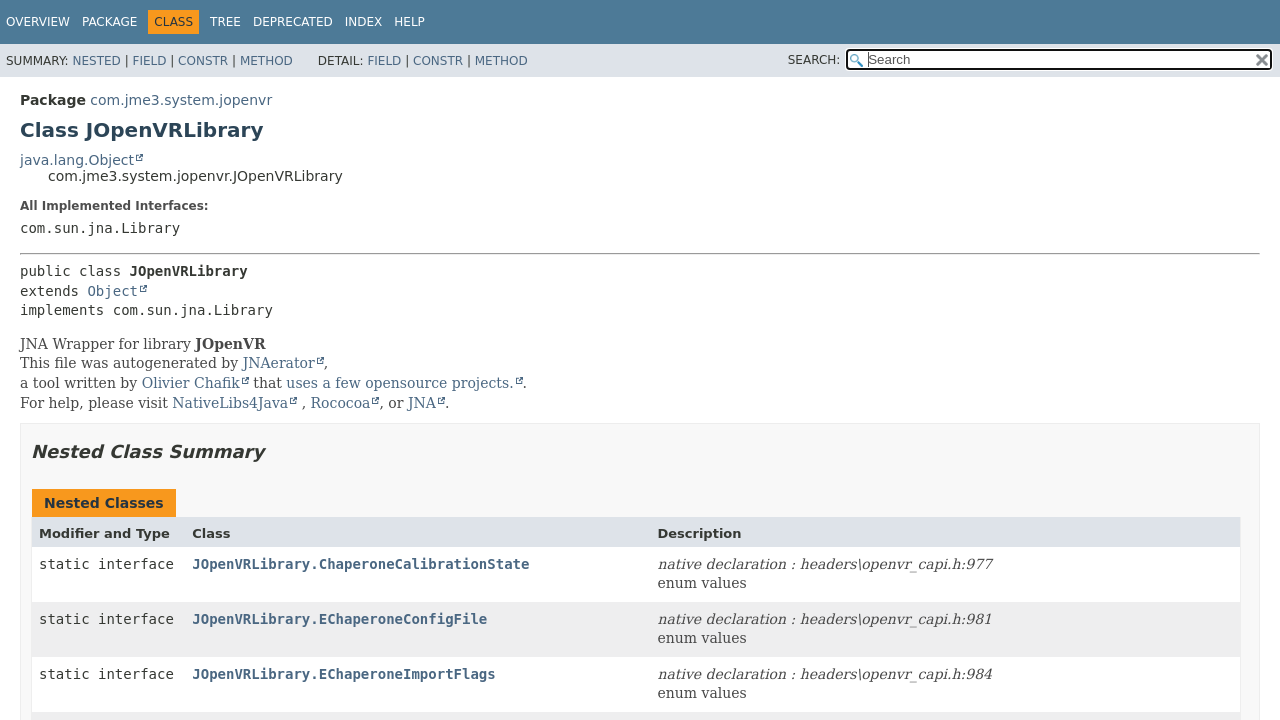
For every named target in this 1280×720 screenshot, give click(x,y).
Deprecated (293, 22)
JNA (422, 403)
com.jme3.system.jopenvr (181, 100)
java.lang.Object (77, 160)
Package (109, 22)
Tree (225, 22)
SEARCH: (814, 60)
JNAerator (279, 363)
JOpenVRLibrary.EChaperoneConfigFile (339, 619)
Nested (96, 61)
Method (266, 61)
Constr (203, 61)
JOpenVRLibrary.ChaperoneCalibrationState (360, 564)
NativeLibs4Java (230, 403)
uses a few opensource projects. (399, 383)
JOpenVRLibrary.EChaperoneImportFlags (343, 674)
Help (409, 22)
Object (112, 291)
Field (149, 61)
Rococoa (341, 403)
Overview (38, 22)
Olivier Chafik (191, 383)
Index (364, 22)
